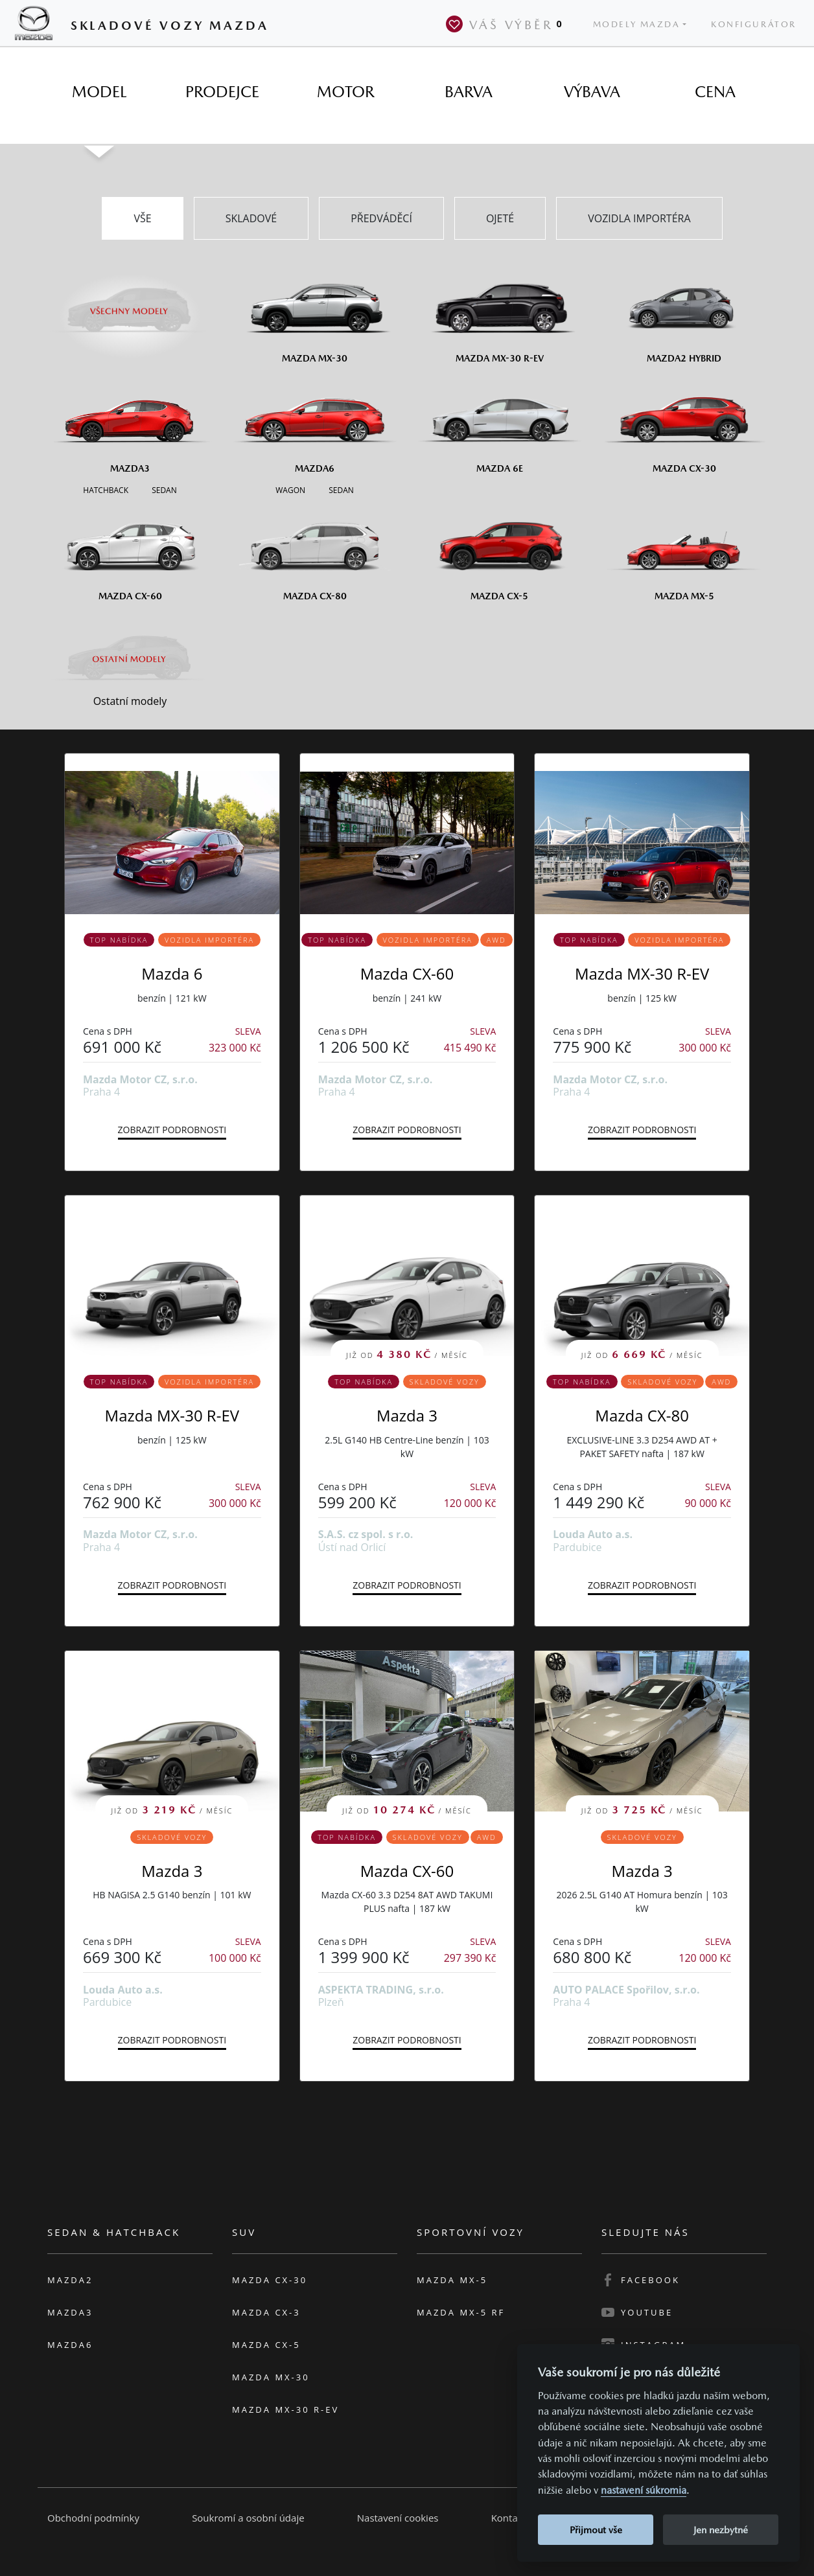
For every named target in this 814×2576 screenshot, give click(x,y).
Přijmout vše (596, 2529)
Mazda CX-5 (266, 2345)
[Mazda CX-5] (499, 551)
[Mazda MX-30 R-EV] (499, 313)
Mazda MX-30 (271, 2377)
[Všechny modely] (130, 303)
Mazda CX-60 (407, 973)
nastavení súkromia (643, 2490)
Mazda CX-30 (269, 2280)
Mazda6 (70, 2345)
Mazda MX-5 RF (461, 2312)
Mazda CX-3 (266, 2312)
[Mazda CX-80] (314, 551)
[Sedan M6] (340, 489)
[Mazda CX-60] (130, 551)
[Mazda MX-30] (314, 313)
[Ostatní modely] (130, 659)
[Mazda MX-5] (684, 551)
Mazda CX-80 (642, 1415)
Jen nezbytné (720, 2529)
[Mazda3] (130, 423)
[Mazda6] (314, 423)
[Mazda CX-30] (684, 423)
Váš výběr (507, 24)
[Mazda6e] (499, 423)
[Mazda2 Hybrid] (684, 313)
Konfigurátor (754, 24)
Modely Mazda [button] (636, 24)
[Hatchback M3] (106, 489)
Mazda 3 (407, 1415)
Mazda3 (70, 2312)
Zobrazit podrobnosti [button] (172, 1129)
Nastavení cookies (398, 2517)
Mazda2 (70, 2280)
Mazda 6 (171, 973)
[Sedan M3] (163, 489)
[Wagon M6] (290, 489)
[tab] (99, 92)
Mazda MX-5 (452, 2280)
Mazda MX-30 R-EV (642, 973)
